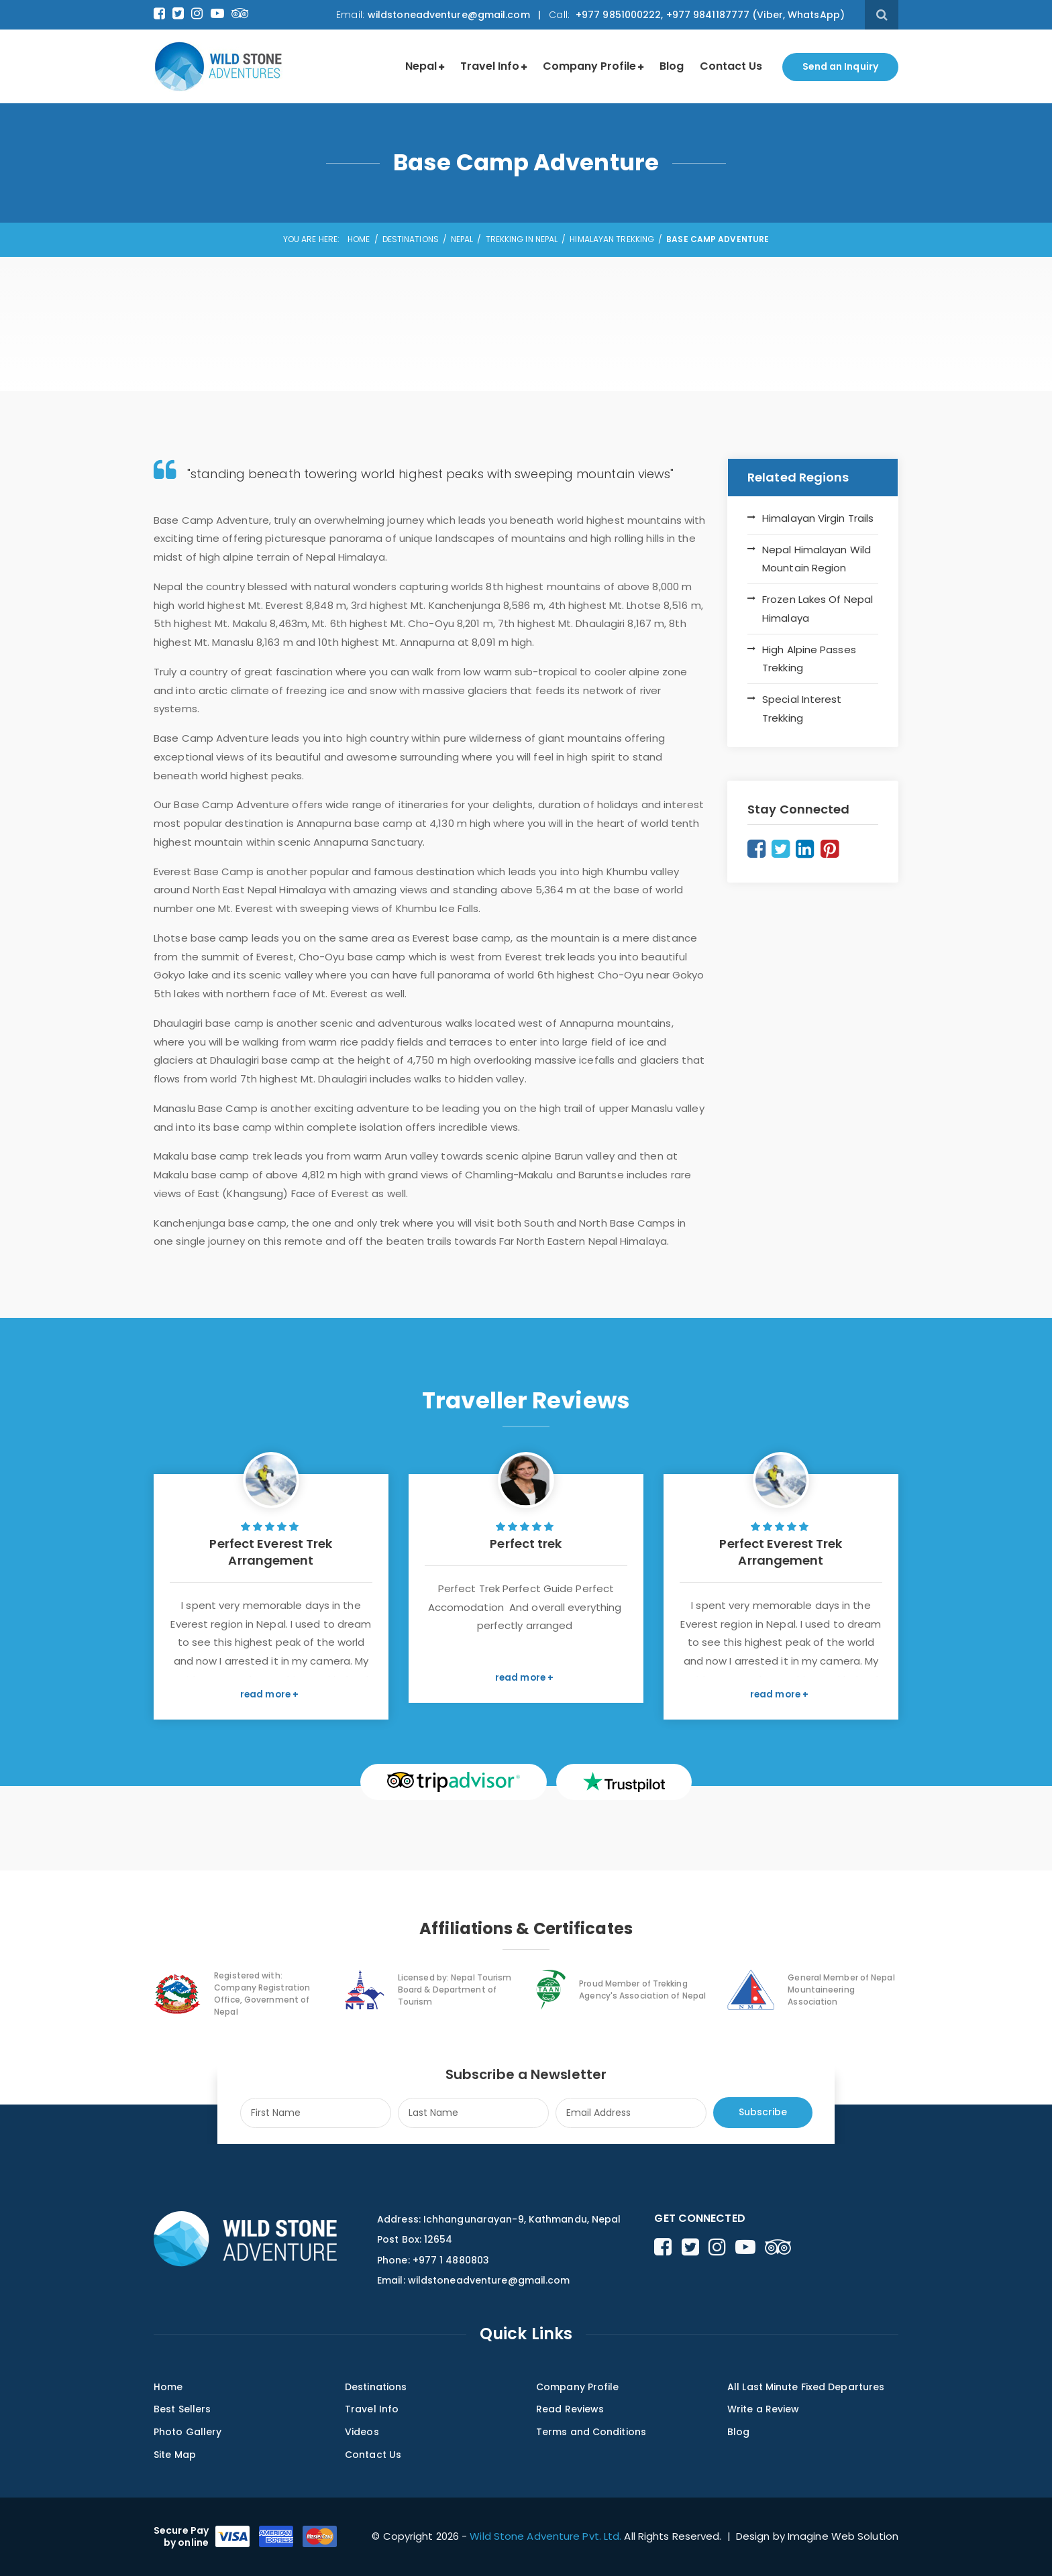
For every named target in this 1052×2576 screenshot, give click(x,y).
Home (359, 239)
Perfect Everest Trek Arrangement (270, 1552)
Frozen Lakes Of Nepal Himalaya (817, 608)
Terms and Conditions (591, 2432)
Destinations (410, 239)
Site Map (175, 2454)
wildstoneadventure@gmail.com (449, 14)
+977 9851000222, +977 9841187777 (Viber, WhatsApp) (709, 14)
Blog (672, 66)
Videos (362, 2432)
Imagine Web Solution (843, 2536)
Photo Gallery (187, 2432)
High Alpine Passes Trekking (809, 658)
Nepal (421, 66)
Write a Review (763, 2409)
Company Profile (589, 66)
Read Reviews (570, 2409)
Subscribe (763, 2112)
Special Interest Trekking (802, 708)
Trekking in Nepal (522, 239)
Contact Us (731, 66)
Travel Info (489, 66)
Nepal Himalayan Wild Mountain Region (816, 559)
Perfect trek (526, 1543)
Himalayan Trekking (612, 239)
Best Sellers (182, 2409)
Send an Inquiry (840, 66)
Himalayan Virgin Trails (818, 518)
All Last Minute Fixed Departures (805, 2387)
